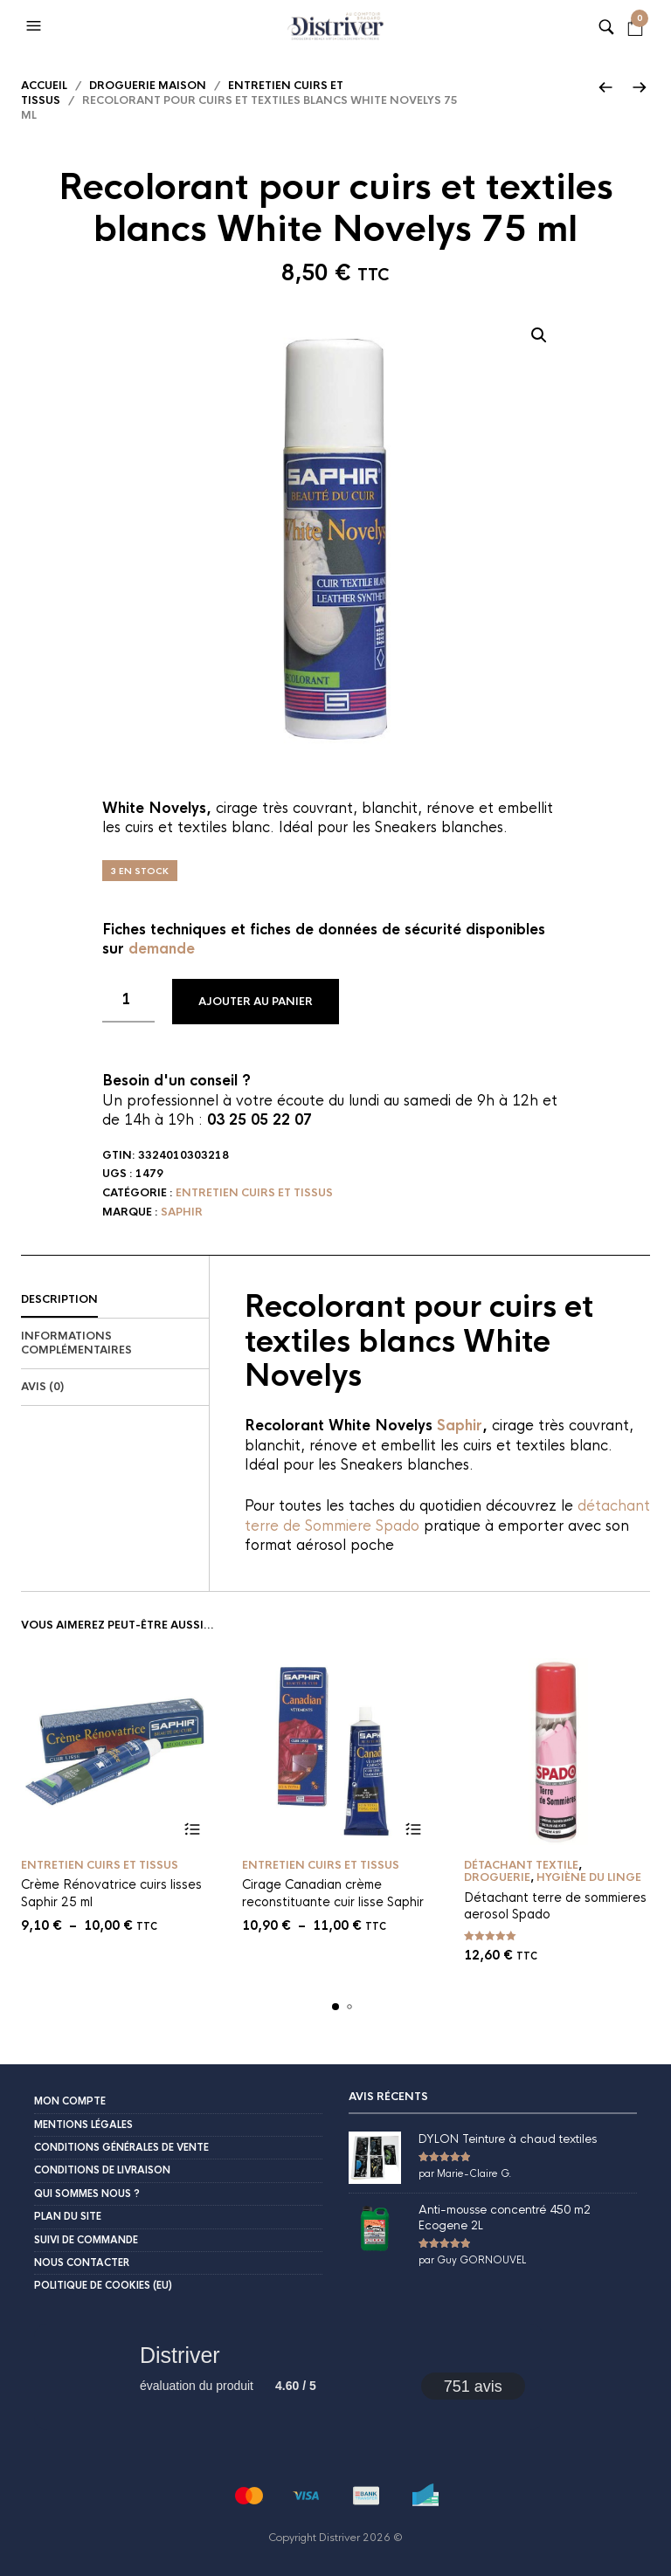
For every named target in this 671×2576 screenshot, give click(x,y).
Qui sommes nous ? (87, 2193)
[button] (35, 26)
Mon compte (70, 2101)
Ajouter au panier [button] (634, 1830)
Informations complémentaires (76, 1343)
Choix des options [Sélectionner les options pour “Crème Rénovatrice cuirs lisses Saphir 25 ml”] (191, 1830)
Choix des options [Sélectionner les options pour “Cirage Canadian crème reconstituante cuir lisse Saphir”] (413, 1830)
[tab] (115, 1300)
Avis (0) (42, 1387)
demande (161, 949)
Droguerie (497, 1877)
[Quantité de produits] (128, 1001)
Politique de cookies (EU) (103, 2285)
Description (59, 1299)
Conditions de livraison (102, 2170)
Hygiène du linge (588, 1877)
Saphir (182, 1212)
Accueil (44, 86)
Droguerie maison (147, 86)
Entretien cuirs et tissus (254, 1193)
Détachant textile (521, 1865)
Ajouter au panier (255, 1002)
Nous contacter (81, 2262)
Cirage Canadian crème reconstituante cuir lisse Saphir (333, 1893)
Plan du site (67, 2216)
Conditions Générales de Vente (121, 2147)
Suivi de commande (86, 2240)
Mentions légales (83, 2124)
